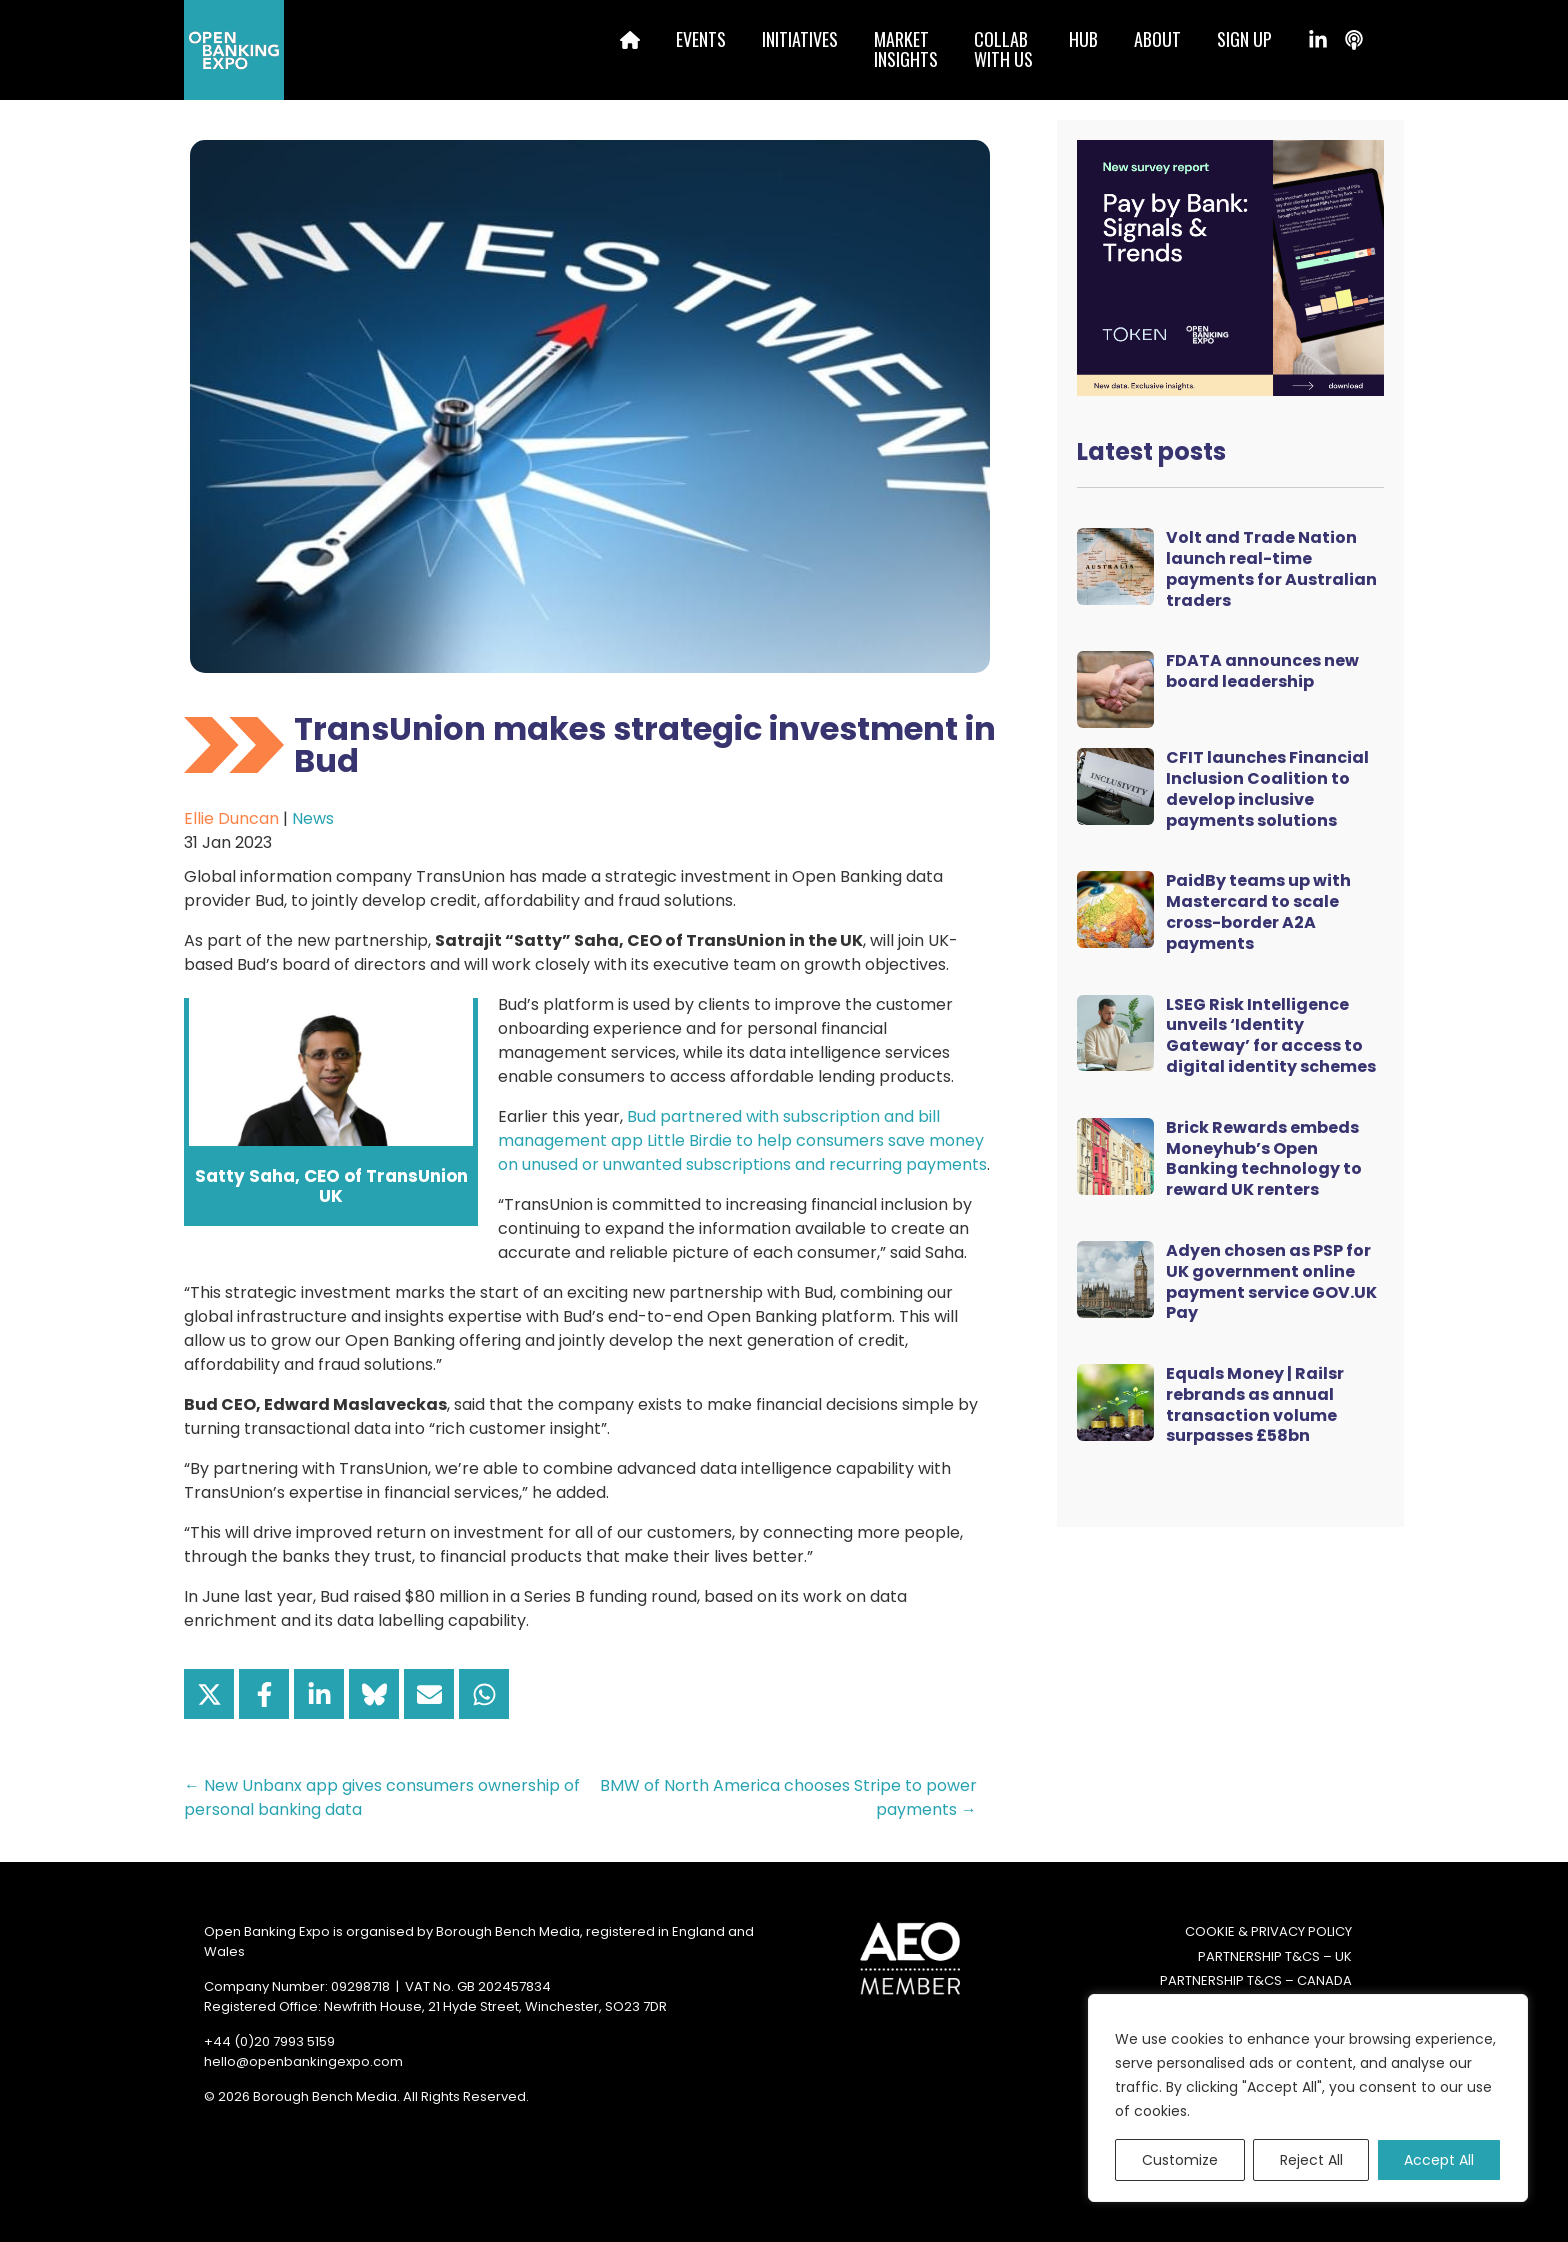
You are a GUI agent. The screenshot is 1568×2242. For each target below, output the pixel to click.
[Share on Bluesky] (374, 1694)
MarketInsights (906, 49)
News (313, 818)
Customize (1180, 2160)
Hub (1083, 39)
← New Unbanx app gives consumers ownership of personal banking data (382, 1797)
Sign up (1244, 39)
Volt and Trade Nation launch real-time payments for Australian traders (1271, 568)
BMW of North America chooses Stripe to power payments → (788, 1797)
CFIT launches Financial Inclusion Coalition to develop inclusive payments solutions (1267, 788)
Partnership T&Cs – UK (1275, 1956)
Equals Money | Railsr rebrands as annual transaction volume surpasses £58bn (1255, 1404)
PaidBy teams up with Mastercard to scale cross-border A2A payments (1258, 911)
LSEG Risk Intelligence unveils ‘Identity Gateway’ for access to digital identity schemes (1271, 1035)
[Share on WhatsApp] (484, 1694)
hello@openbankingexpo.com (303, 2061)
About (1157, 39)
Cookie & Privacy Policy (1268, 1931)
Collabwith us (1003, 49)
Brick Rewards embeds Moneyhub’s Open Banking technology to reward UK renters (1264, 1158)
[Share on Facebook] (264, 1694)
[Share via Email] (429, 1694)
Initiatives (800, 39)
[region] (1308, 2098)
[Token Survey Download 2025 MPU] (1230, 266)
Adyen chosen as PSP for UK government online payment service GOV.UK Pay (1271, 1281)
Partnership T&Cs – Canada (1256, 1980)
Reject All (1311, 2160)
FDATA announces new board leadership (1262, 671)
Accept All (1439, 2160)
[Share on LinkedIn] (319, 1694)
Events (701, 39)
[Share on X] (209, 1694)
